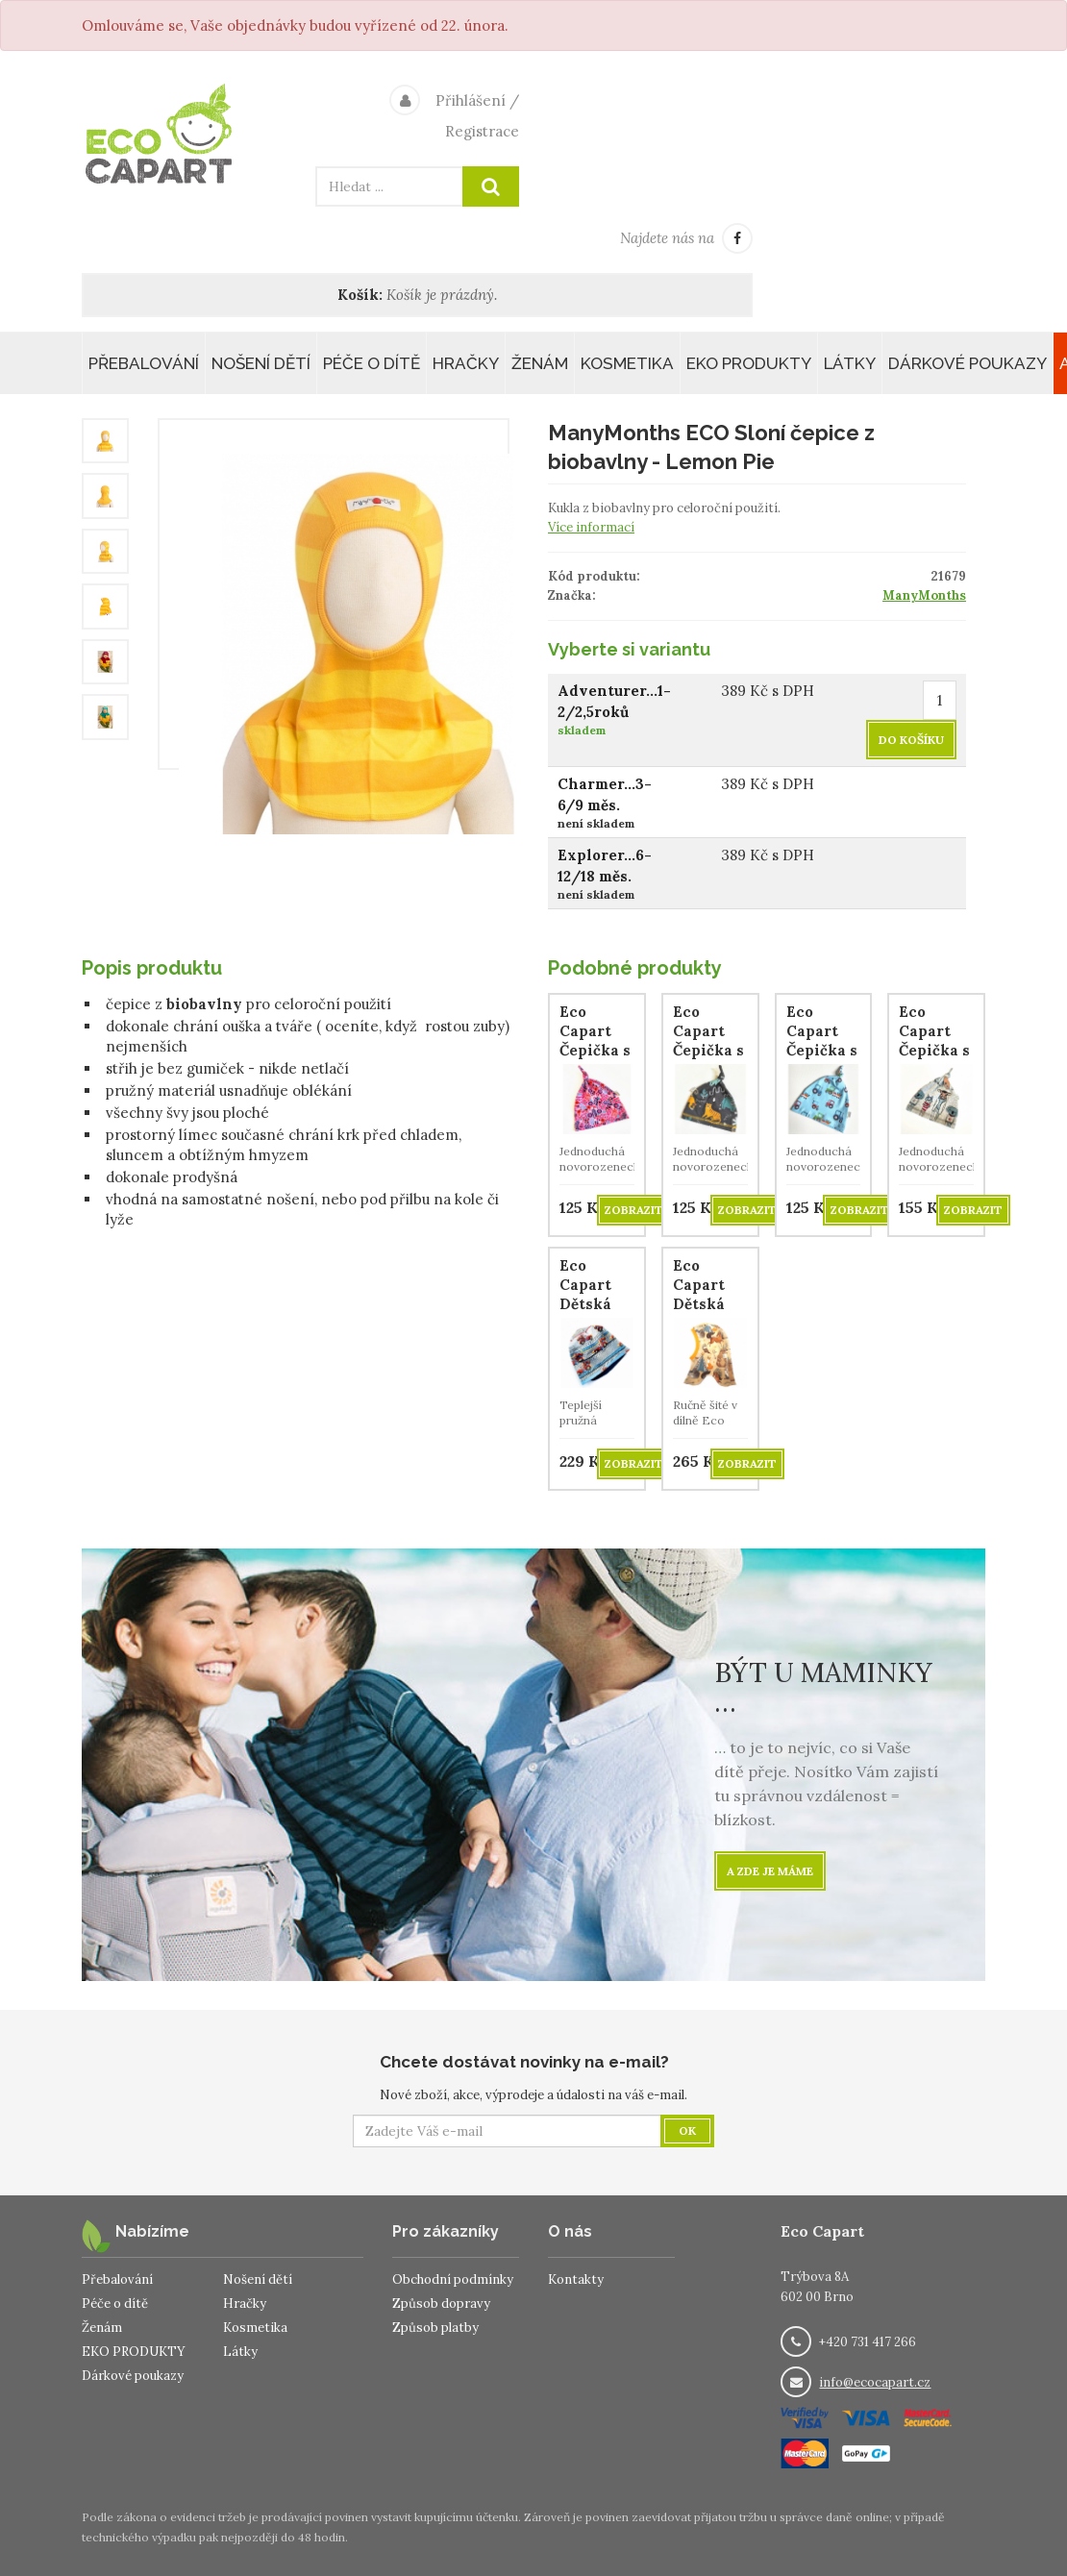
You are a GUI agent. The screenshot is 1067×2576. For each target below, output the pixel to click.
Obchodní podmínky (452, 2279)
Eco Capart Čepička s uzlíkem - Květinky (595, 1050)
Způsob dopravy (441, 2303)
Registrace (482, 131)
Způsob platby (435, 2327)
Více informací (591, 527)
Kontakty (576, 2279)
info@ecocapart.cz (875, 2382)
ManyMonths (924, 595)
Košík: (360, 294)
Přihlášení (470, 100)
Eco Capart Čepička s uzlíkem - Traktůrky (825, 1050)
